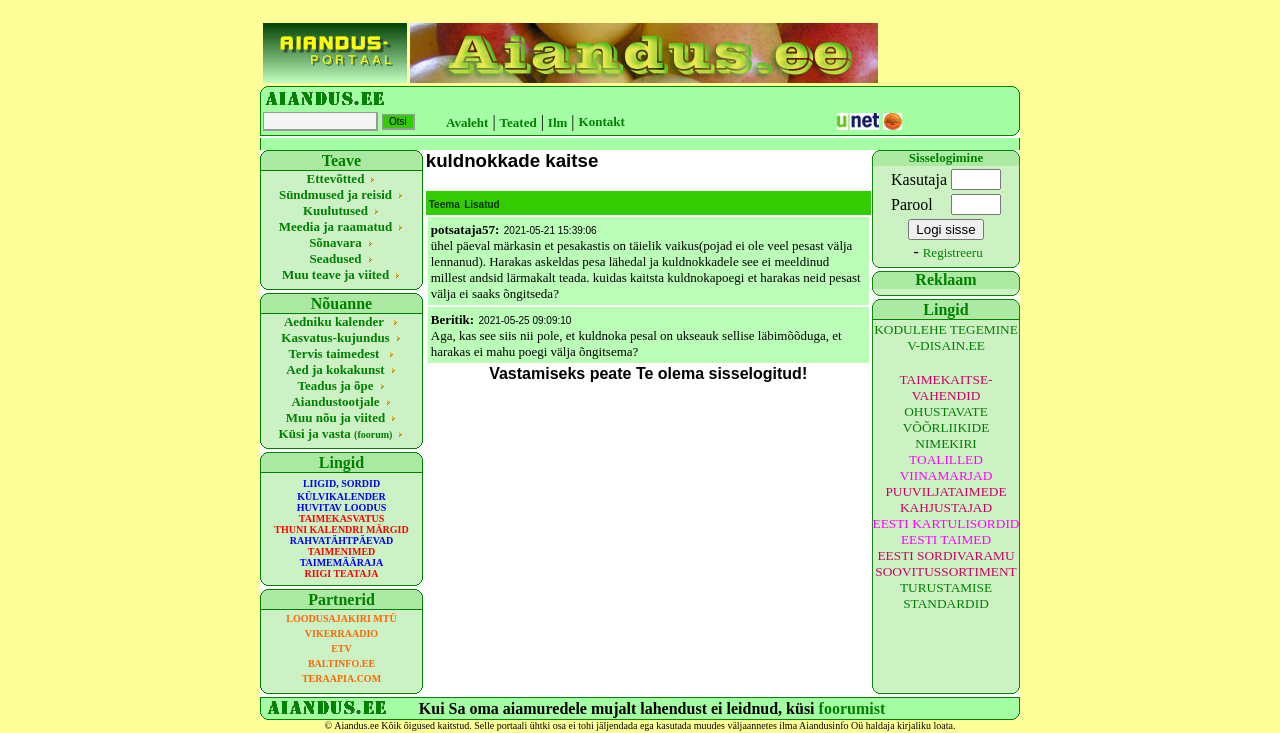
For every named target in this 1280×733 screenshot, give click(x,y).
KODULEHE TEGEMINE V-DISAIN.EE (946, 337)
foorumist (852, 708)
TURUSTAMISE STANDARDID (946, 595)
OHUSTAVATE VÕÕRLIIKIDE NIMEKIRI (946, 427)
